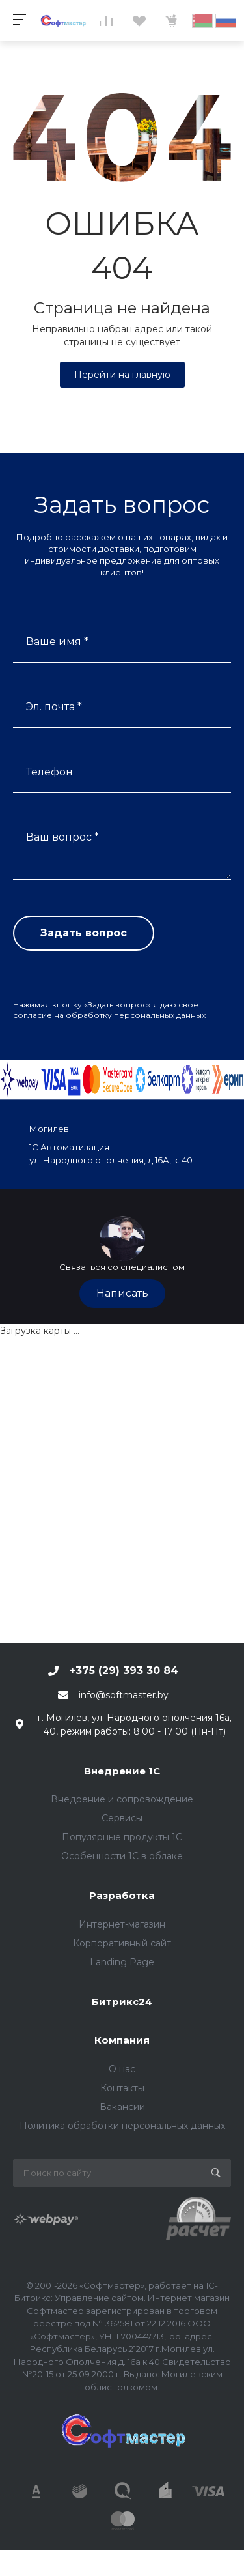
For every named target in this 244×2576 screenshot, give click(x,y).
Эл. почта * (54, 707)
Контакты (122, 2088)
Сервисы (122, 1818)
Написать (122, 1293)
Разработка (122, 1895)
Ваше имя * (57, 641)
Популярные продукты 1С (122, 1837)
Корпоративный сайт (122, 1943)
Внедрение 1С (122, 1771)
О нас (122, 2069)
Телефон (49, 772)
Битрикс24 (122, 2001)
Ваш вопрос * (62, 837)
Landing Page (122, 1962)
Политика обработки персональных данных (122, 2126)
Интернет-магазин (122, 1924)
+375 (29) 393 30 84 (123, 1670)
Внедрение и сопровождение (122, 1799)
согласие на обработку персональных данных (109, 1015)
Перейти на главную (122, 375)
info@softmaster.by (124, 1695)
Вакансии (122, 2107)
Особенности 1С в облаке (122, 1856)
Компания (122, 2040)
